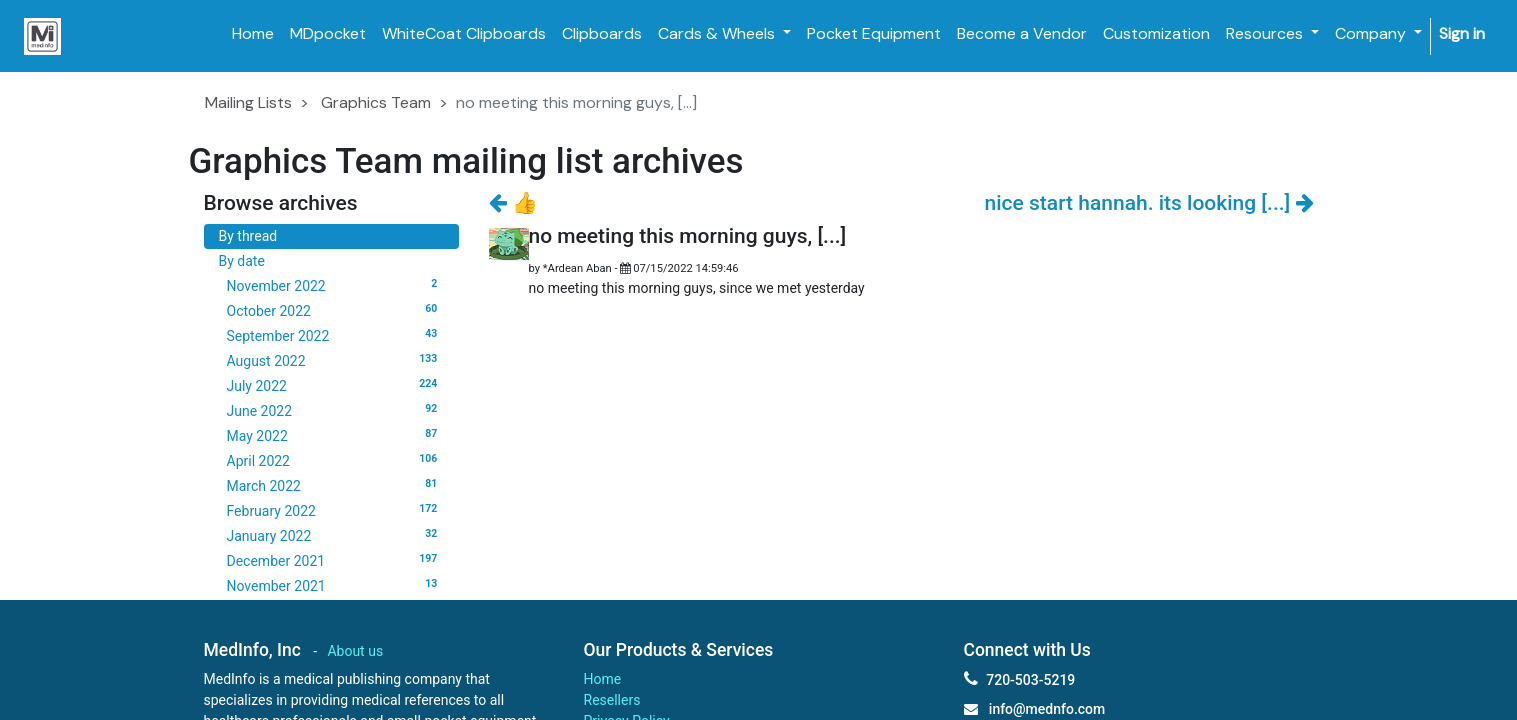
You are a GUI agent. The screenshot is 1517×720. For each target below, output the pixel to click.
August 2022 (335, 360)
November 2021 (335, 585)
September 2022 (335, 335)
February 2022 (335, 510)
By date (242, 261)
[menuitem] (253, 34)
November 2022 (335, 285)
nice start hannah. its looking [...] (1149, 203)
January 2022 (335, 535)
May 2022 (335, 435)
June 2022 (335, 410)
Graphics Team (376, 102)
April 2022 (335, 460)
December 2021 (335, 560)
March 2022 (335, 485)
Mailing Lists (248, 102)
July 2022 (335, 385)
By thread (248, 236)
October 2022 (335, 310)
